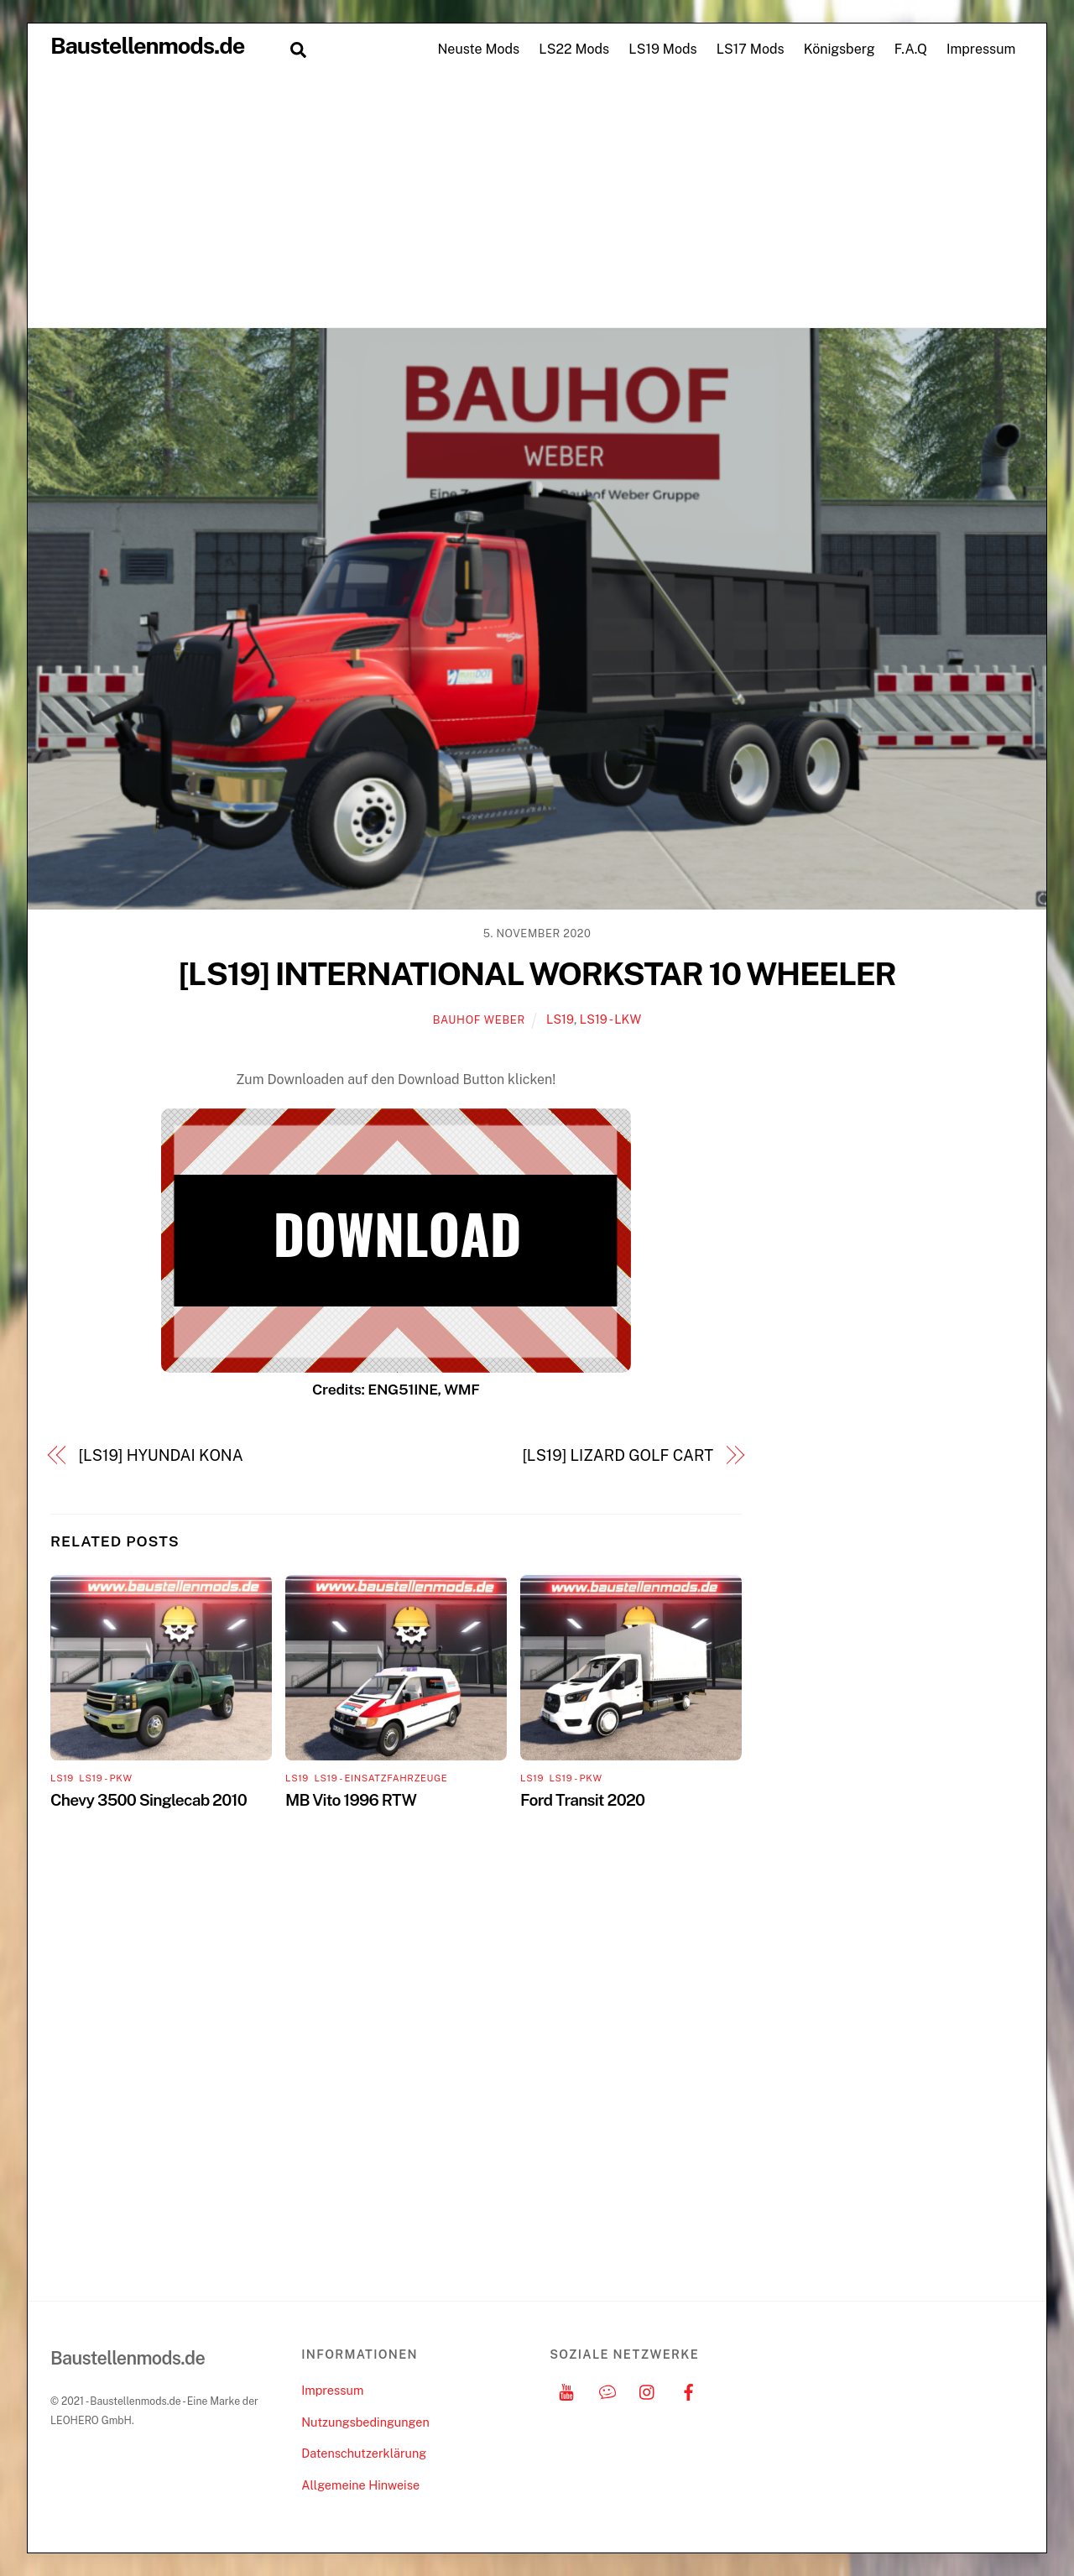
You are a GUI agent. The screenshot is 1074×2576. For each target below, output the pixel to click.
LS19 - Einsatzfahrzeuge (380, 1778)
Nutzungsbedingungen (365, 2422)
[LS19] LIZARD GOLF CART (617, 1455)
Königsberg (839, 49)
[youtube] (566, 2390)
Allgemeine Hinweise (360, 2485)
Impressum (980, 49)
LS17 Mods (751, 49)
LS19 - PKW (105, 1778)
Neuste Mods (478, 49)
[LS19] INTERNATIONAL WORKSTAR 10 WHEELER (536, 974)
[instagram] (648, 2390)
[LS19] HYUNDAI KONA (161, 1455)
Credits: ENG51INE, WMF (396, 1389)
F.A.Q (910, 49)
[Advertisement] (537, 201)
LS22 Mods (574, 49)
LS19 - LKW (610, 1019)
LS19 (560, 1019)
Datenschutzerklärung (363, 2453)
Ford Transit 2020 (582, 1800)
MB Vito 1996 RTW (350, 1800)
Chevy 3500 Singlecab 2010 (148, 1800)
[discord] (607, 2390)
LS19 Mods (662, 49)
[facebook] (689, 2390)
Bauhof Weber (479, 1020)
